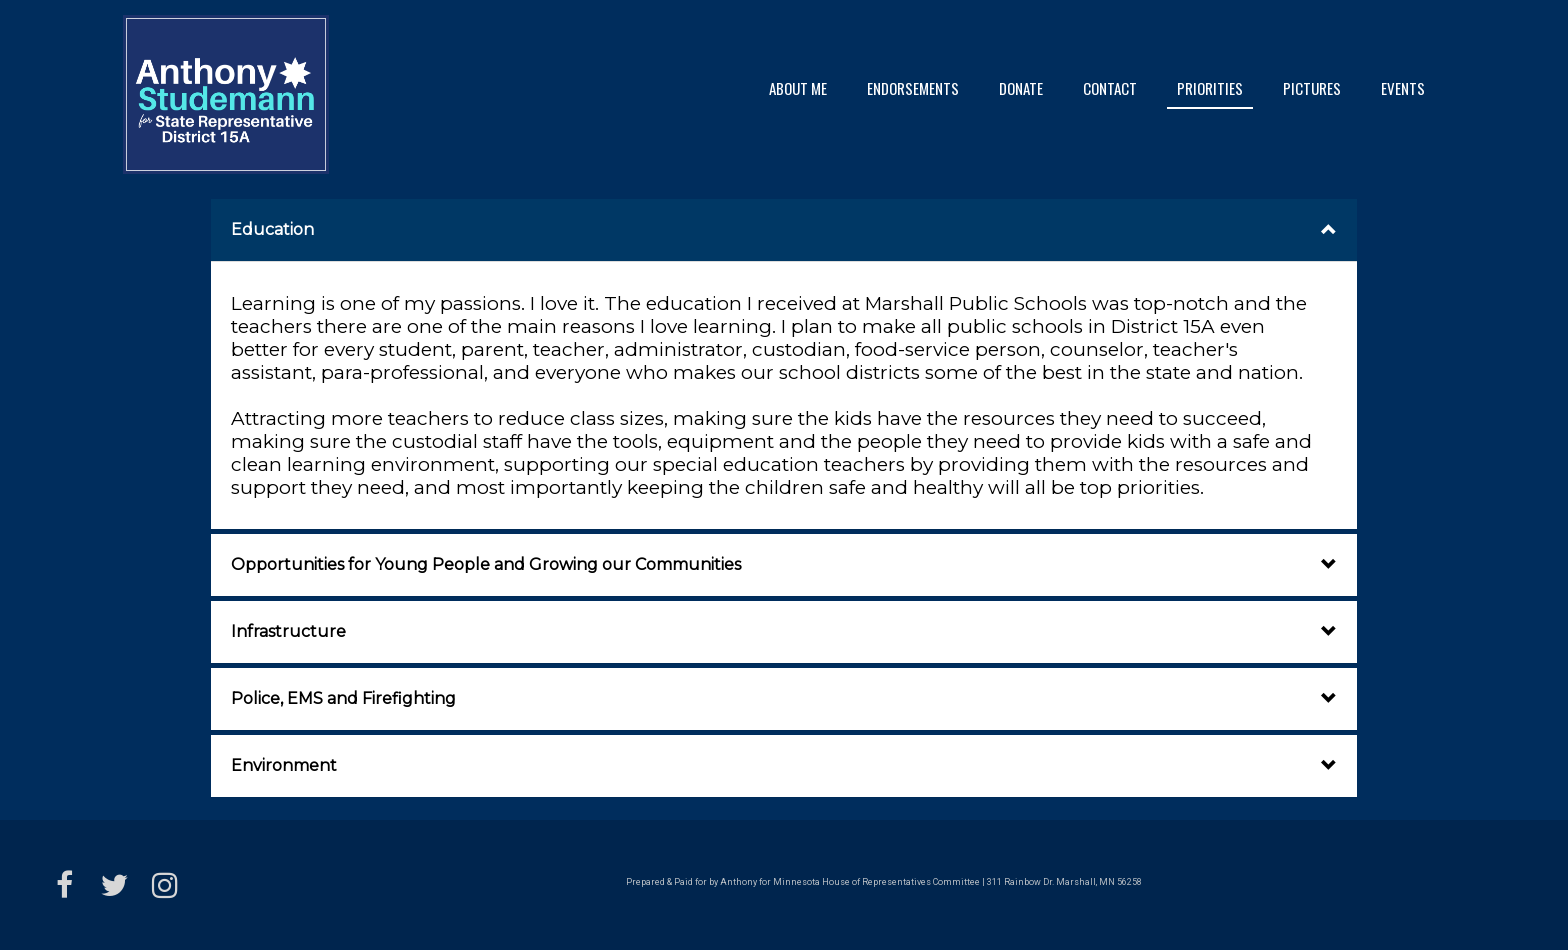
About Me (798, 88)
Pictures (1312, 88)
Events (1403, 88)
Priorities (1210, 88)
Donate (1021, 88)
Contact (1110, 88)
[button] (784, 230)
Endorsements (913, 88)
